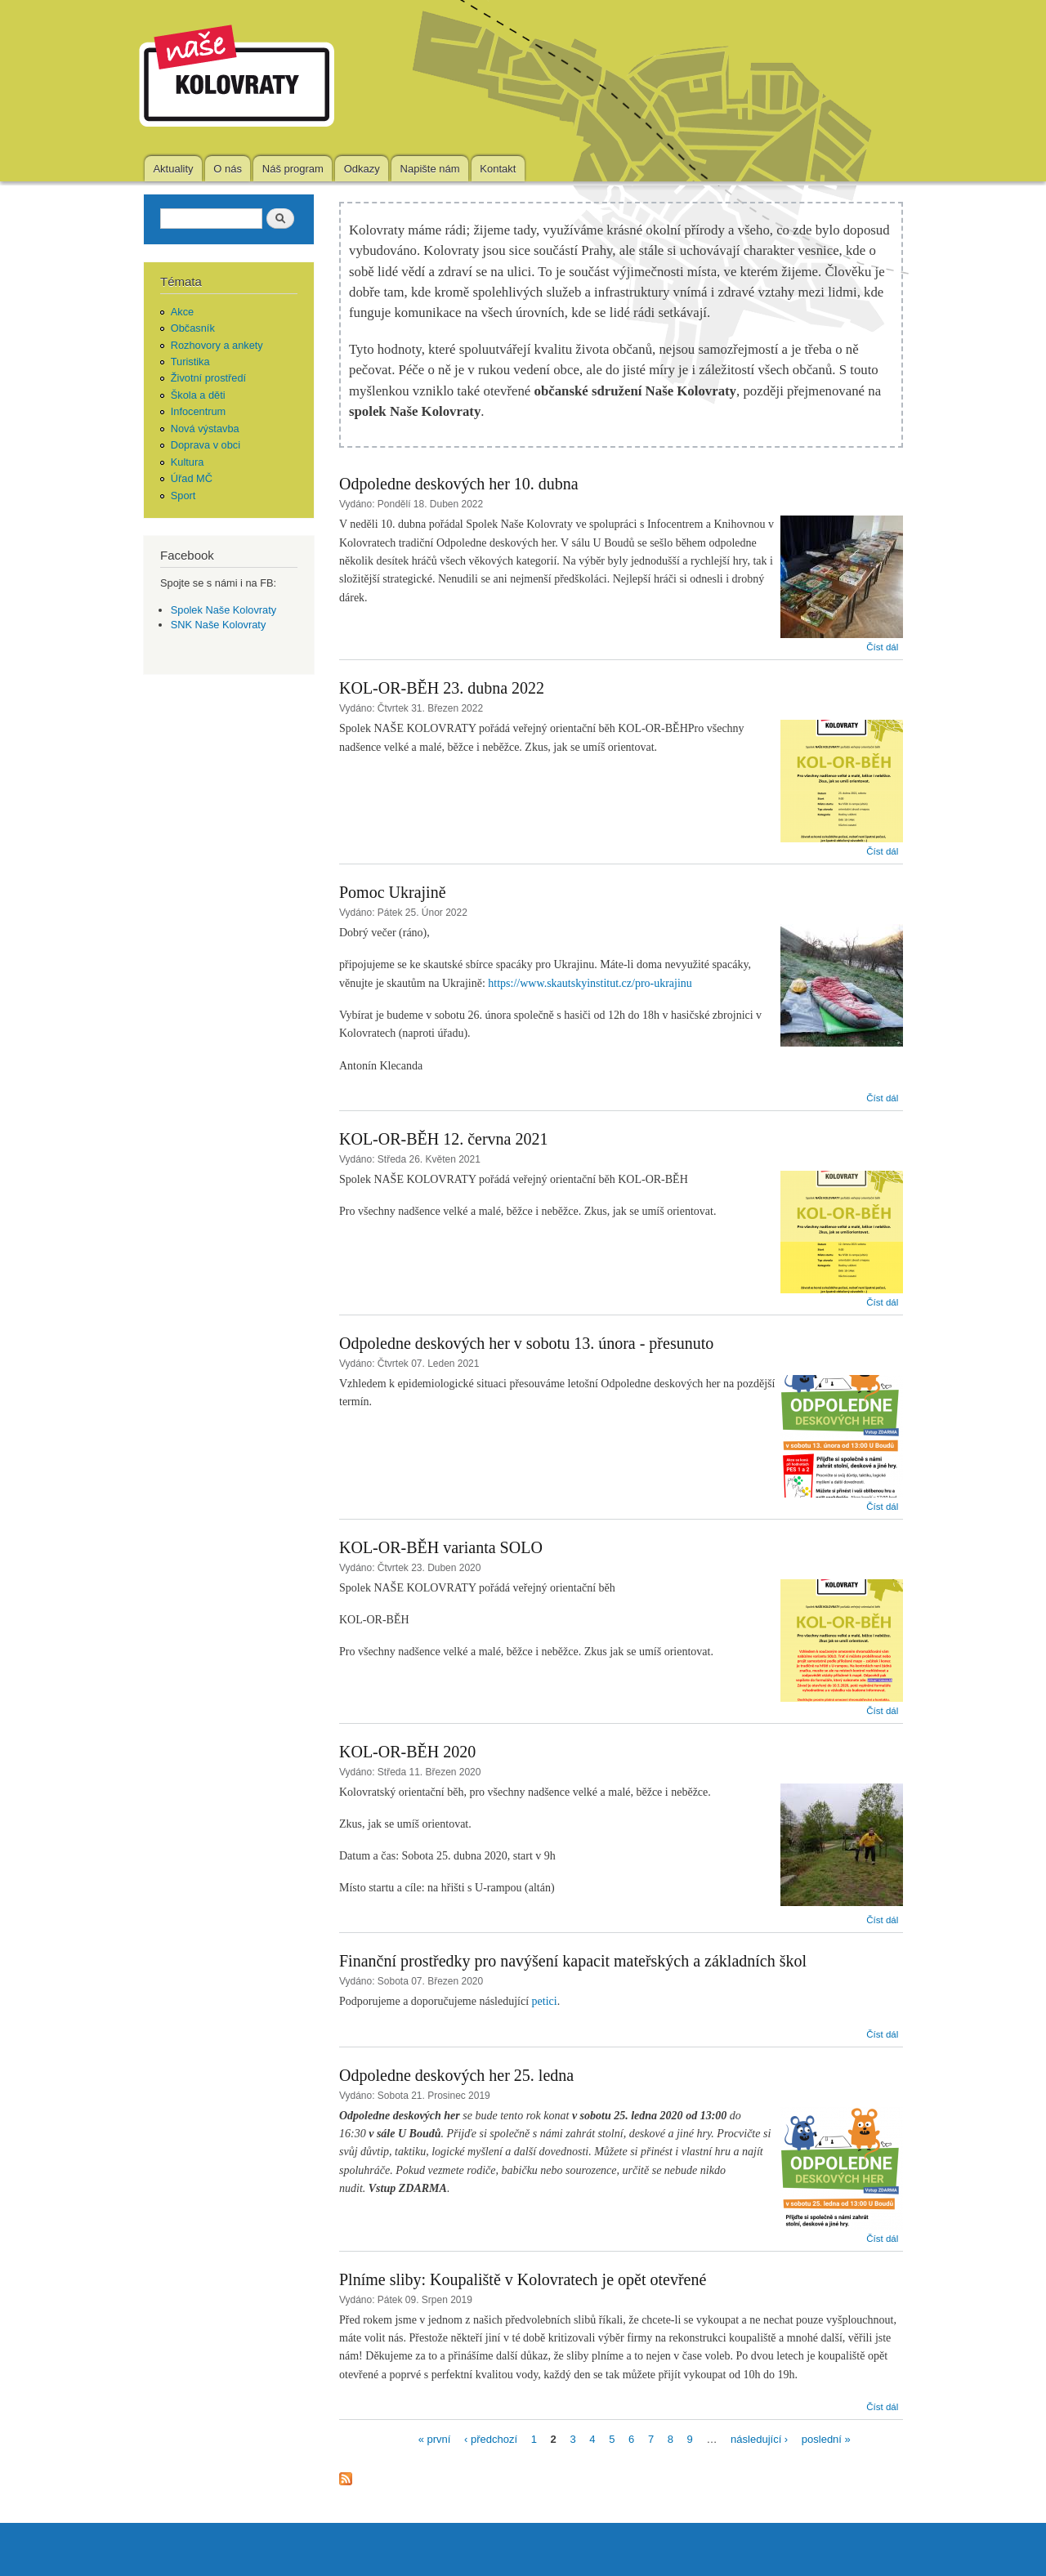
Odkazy (362, 169)
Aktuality (173, 169)
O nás (227, 169)
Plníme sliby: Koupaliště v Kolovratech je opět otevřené (522, 2279)
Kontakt (498, 169)
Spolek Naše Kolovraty (223, 610)
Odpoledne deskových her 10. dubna (459, 484)
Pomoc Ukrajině (392, 892)
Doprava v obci (205, 445)
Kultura (187, 462)
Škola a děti (198, 395)
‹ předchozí (490, 2438)
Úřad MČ (191, 478)
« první (434, 2438)
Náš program (293, 169)
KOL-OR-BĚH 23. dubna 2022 (441, 688)
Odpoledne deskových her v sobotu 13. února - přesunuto (526, 1343)
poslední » (826, 2438)
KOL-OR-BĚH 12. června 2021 (443, 1139)
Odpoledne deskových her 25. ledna (456, 2075)
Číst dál (882, 647)
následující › (759, 2438)
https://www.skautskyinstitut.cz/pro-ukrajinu (590, 983)
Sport (183, 495)
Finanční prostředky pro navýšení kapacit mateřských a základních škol (573, 1961)
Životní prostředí (208, 378)
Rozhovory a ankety (217, 345)
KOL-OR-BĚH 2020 (407, 1752)
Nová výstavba (205, 428)
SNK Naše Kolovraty (218, 624)
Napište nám (430, 169)
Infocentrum (198, 411)
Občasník (193, 328)
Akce (182, 312)
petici (544, 2001)
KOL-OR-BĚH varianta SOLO (441, 1547)
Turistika (190, 361)
